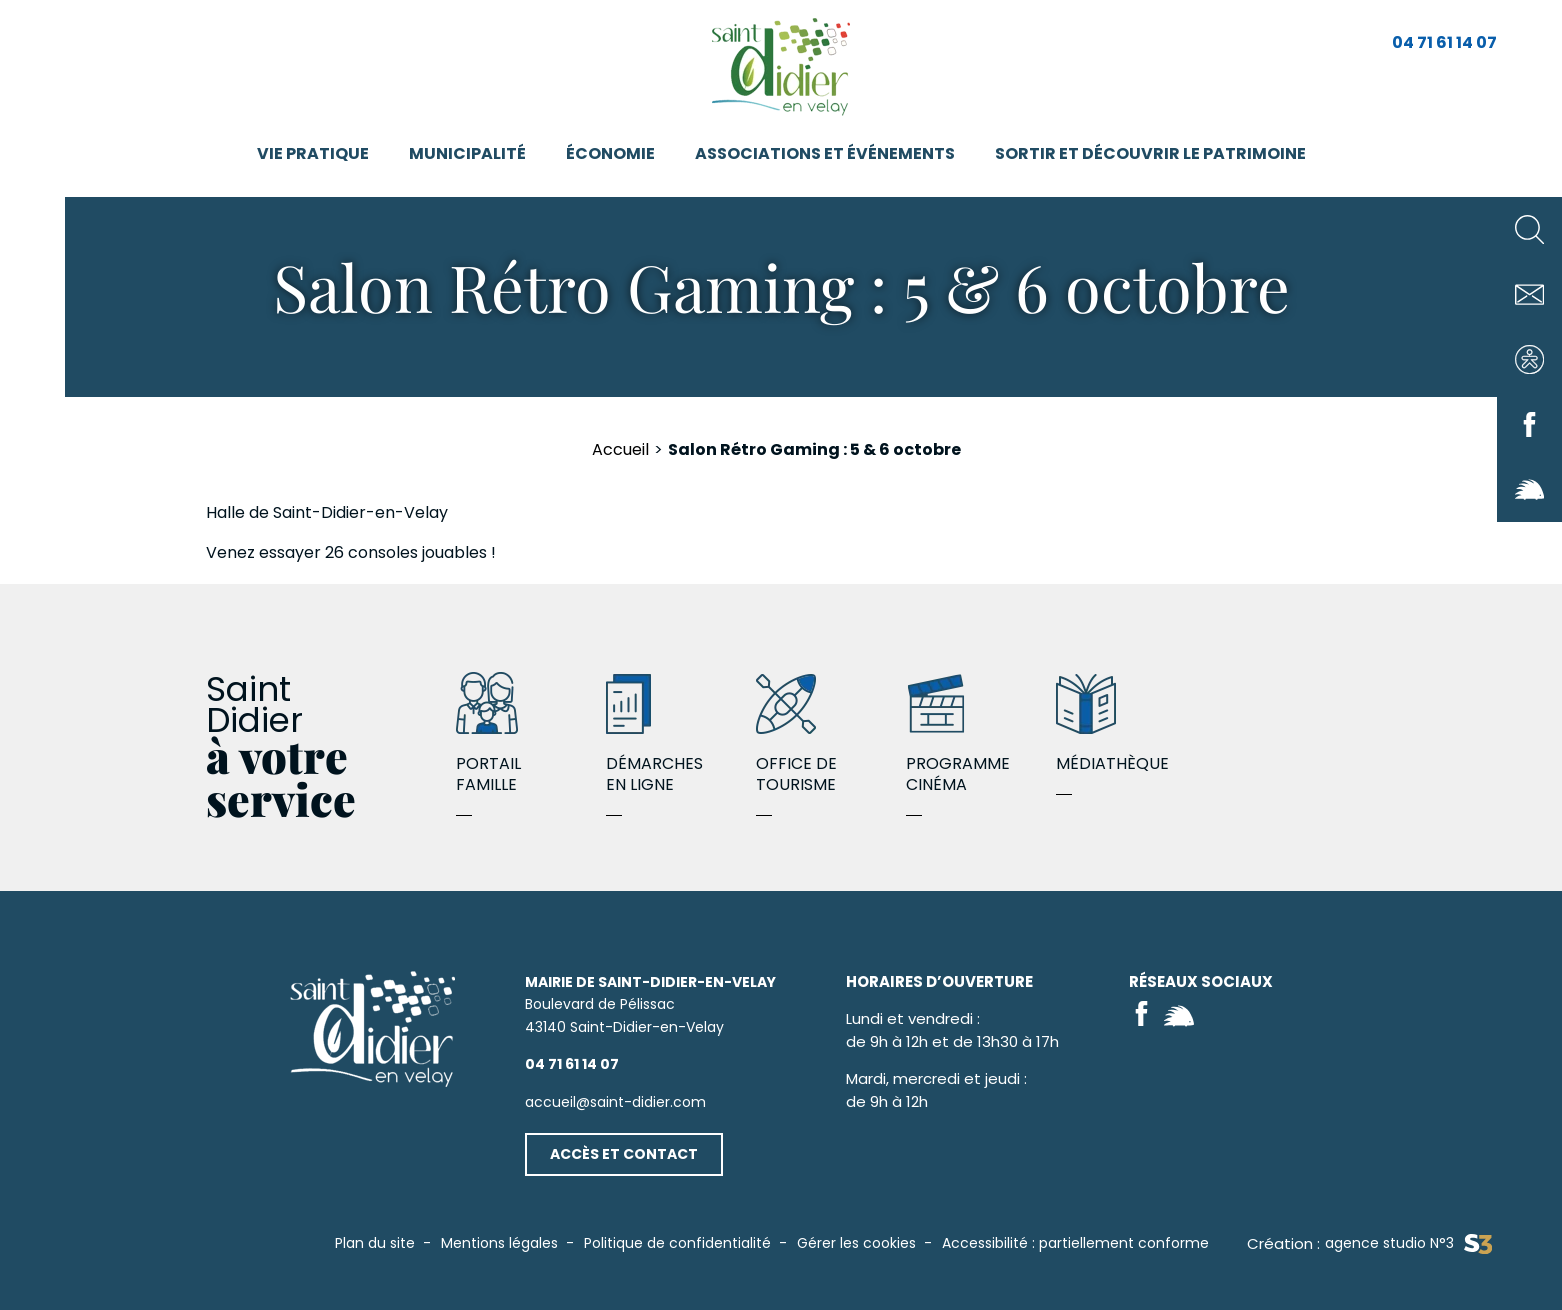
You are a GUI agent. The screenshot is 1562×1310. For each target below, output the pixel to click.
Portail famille (531, 735)
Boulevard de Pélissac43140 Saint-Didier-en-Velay (650, 1004)
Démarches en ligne (681, 735)
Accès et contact (624, 1154)
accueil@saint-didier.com (615, 1102)
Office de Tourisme (831, 735)
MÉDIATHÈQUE (1131, 724)
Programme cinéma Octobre (981, 735)
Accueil (620, 449)
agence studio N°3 (1408, 1243)
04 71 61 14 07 (1444, 42)
